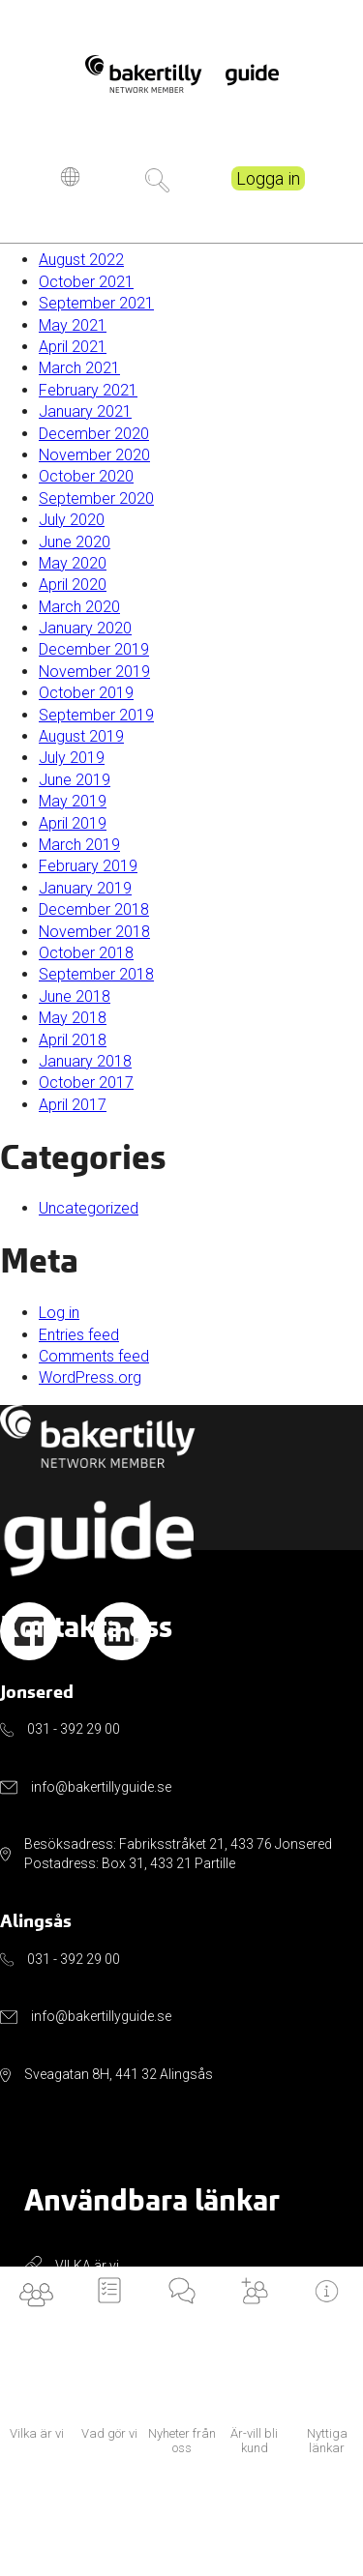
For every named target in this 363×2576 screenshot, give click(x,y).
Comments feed (94, 1356)
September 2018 (96, 974)
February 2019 (88, 866)
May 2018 (72, 1018)
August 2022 (81, 259)
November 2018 (94, 931)
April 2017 (72, 1105)
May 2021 (72, 325)
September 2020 (96, 498)
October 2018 (86, 953)
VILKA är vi (87, 2265)
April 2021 (72, 346)
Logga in (268, 189)
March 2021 (79, 368)
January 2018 (85, 1061)
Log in (59, 1312)
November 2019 (94, 671)
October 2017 (86, 1082)
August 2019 (81, 736)
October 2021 (86, 282)
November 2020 (94, 455)
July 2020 (72, 520)
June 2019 (74, 780)
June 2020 (74, 542)
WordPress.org (90, 1377)
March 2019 (79, 844)
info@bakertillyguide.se (101, 1787)
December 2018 (94, 909)
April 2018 (72, 1040)
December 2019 (94, 649)
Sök (157, 191)
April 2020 (72, 584)
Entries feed (79, 1335)
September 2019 (96, 715)
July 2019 (72, 757)
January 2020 (85, 628)
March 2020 (79, 607)
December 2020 (94, 433)
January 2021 (85, 411)
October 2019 (86, 693)
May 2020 (72, 563)
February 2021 (88, 390)
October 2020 (86, 476)
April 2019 (72, 823)
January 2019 (85, 888)
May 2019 (72, 801)
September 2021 (96, 303)
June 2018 (74, 996)
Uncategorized (88, 1208)
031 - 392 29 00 (73, 1729)
